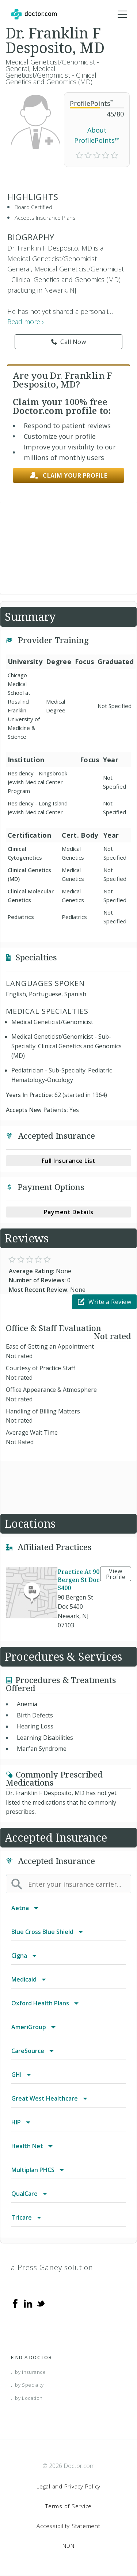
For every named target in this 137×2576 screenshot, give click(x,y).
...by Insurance (28, 2372)
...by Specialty (27, 2385)
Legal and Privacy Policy (68, 2486)
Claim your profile (68, 475)
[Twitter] (41, 2303)
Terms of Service (68, 2506)
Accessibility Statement (68, 2525)
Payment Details (69, 1212)
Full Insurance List (69, 1161)
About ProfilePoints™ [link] (97, 135)
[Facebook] (15, 2303)
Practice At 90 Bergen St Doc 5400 (79, 1580)
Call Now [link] (68, 341)
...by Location (27, 2398)
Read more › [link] (25, 321)
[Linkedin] (28, 2303)
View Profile (116, 1574)
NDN (68, 2545)
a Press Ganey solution (52, 2267)
